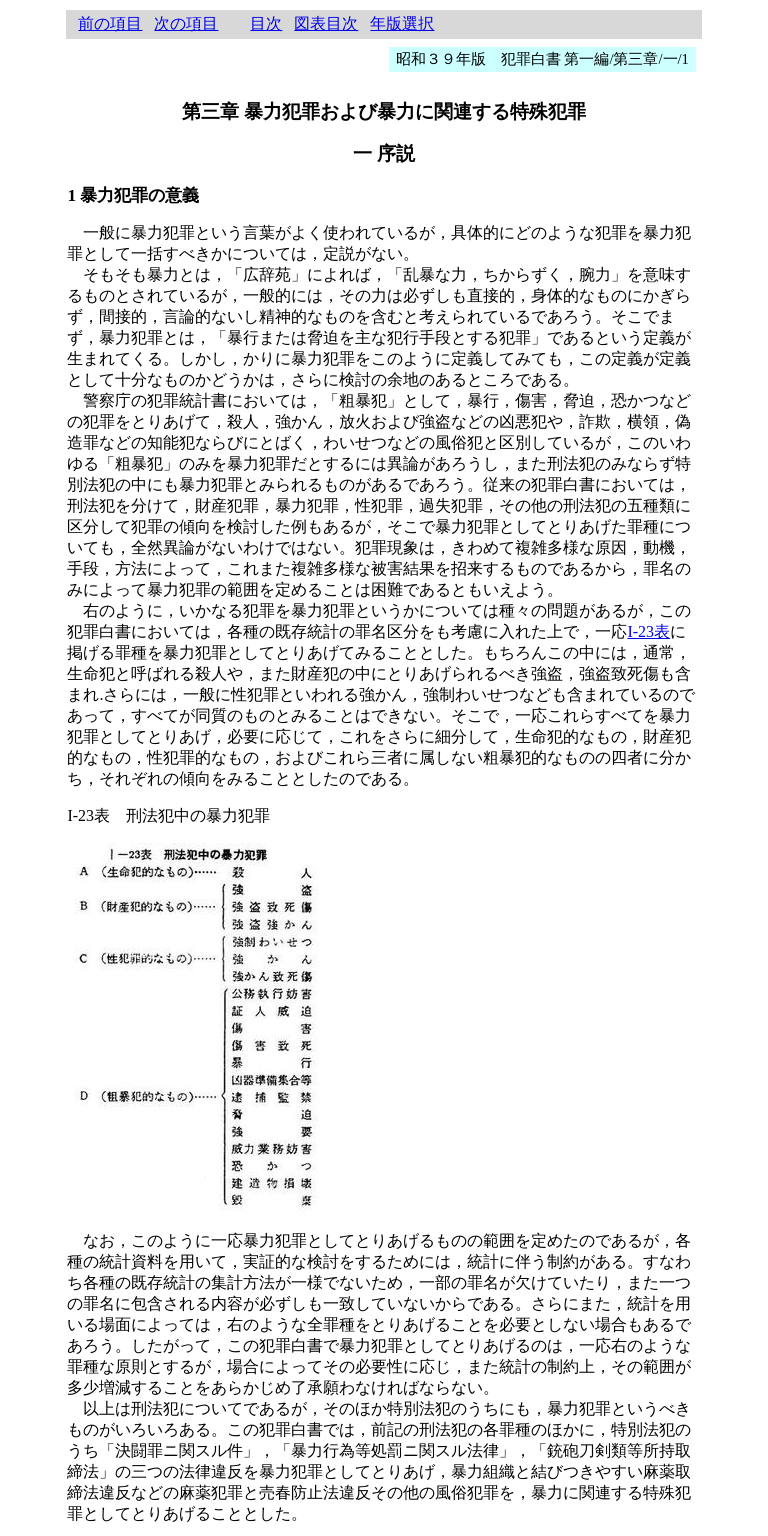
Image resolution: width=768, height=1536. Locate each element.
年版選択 (402, 23)
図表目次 (326, 23)
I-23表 (648, 631)
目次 (266, 23)
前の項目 (110, 23)
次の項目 (186, 23)
